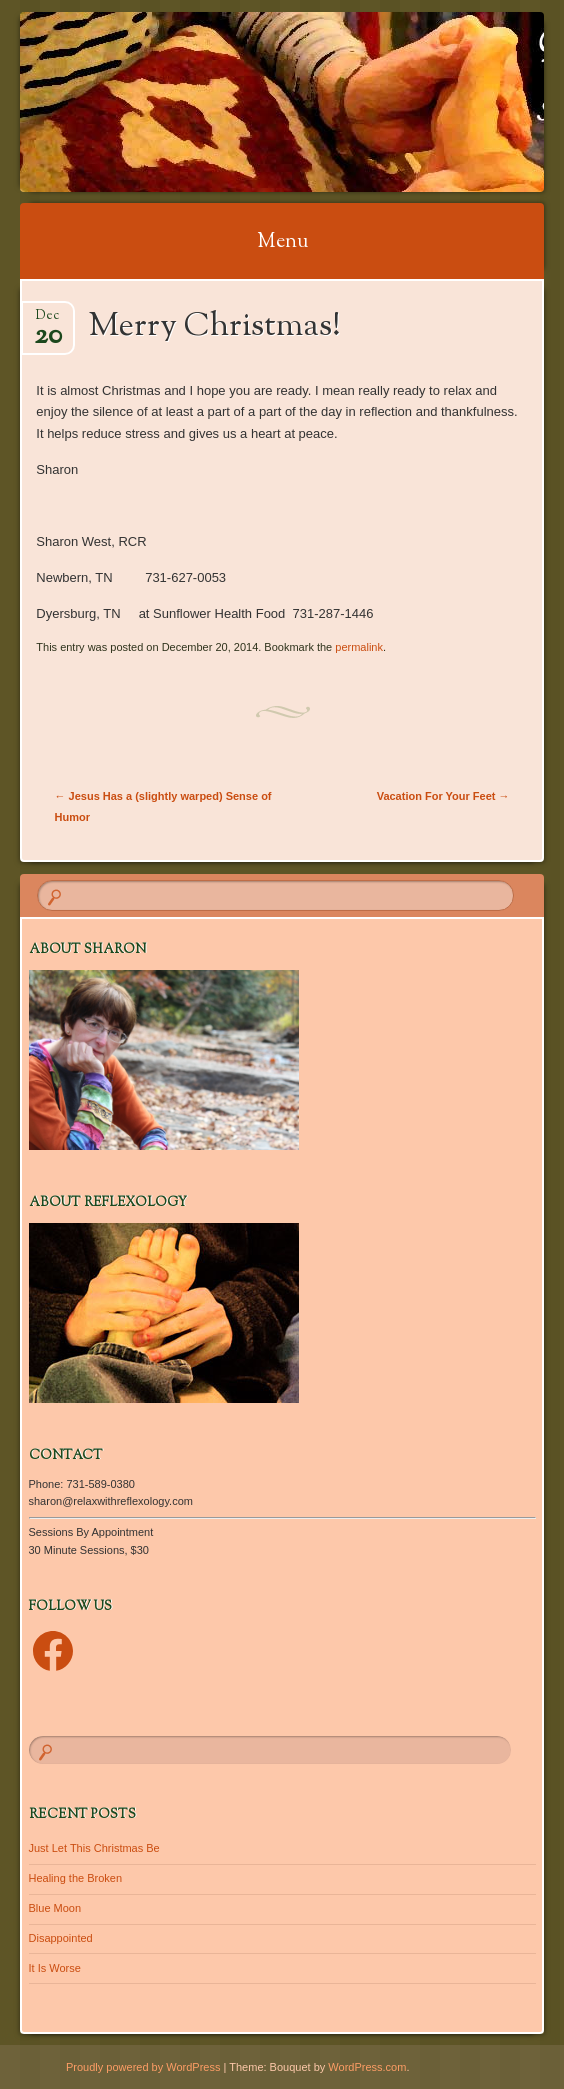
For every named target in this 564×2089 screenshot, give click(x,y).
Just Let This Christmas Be (94, 1848)
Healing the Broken (76, 1878)
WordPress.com (367, 2067)
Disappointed (61, 1938)
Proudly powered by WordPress (143, 2067)
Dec (48, 321)
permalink (359, 647)
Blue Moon (55, 1908)
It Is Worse (55, 1968)
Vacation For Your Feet (443, 796)
